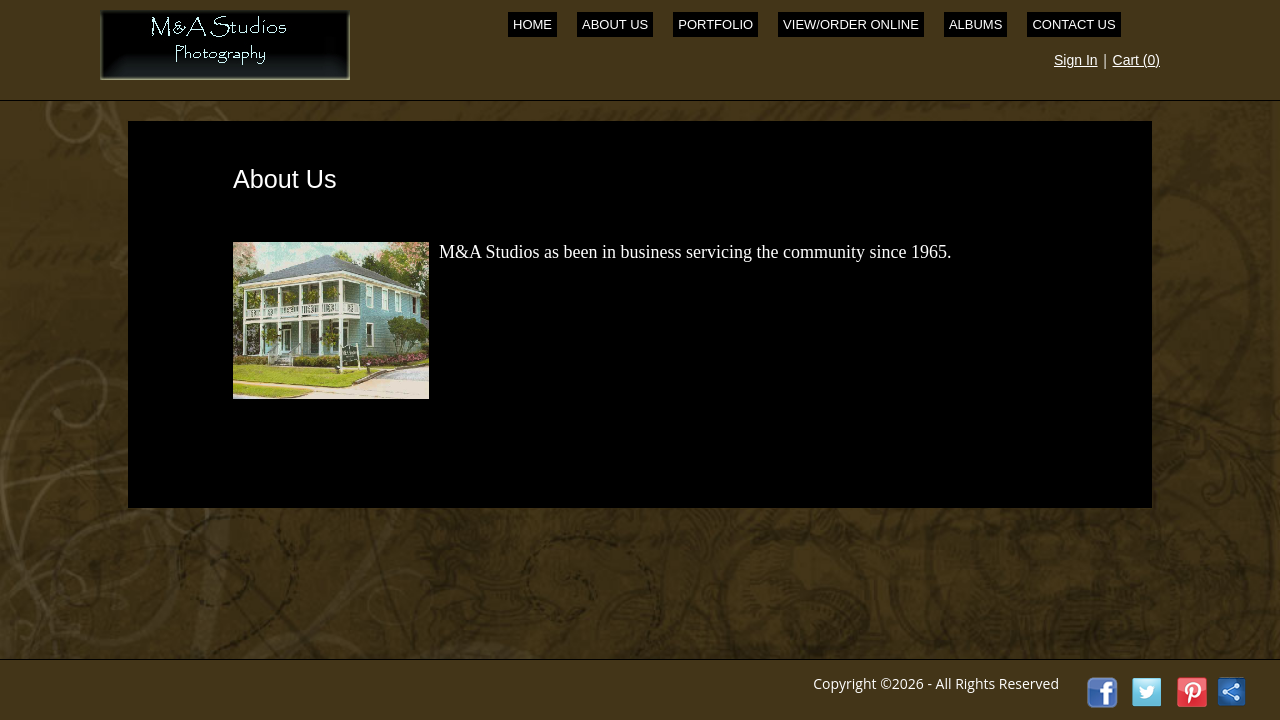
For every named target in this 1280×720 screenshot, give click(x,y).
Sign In (1076, 60)
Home (532, 24)
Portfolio (715, 24)
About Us (615, 24)
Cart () (1136, 60)
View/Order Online (851, 24)
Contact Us (1073, 24)
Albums (975, 24)
